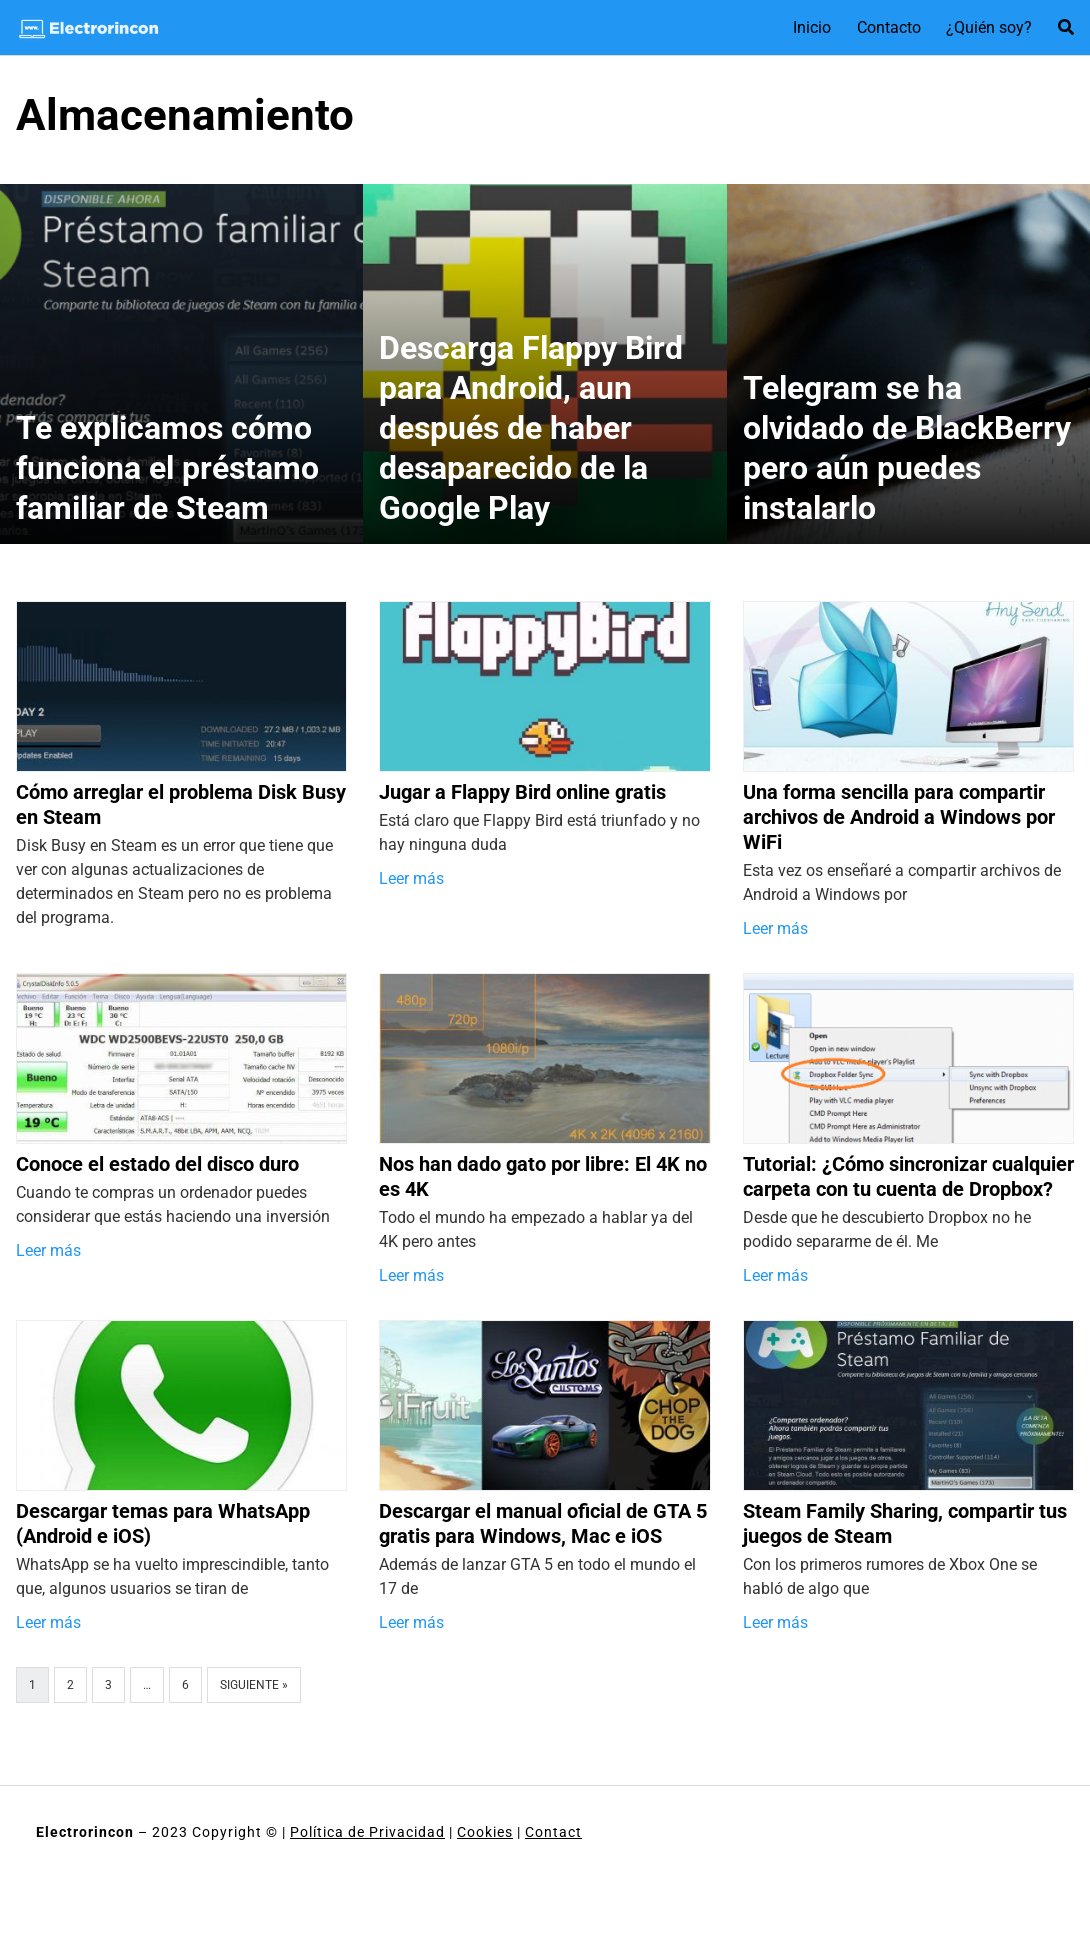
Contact (553, 1832)
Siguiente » (254, 1685)
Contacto (889, 27)
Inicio (812, 27)
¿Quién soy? (989, 27)
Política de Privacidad (367, 1832)
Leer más (411, 878)
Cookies (485, 1832)
